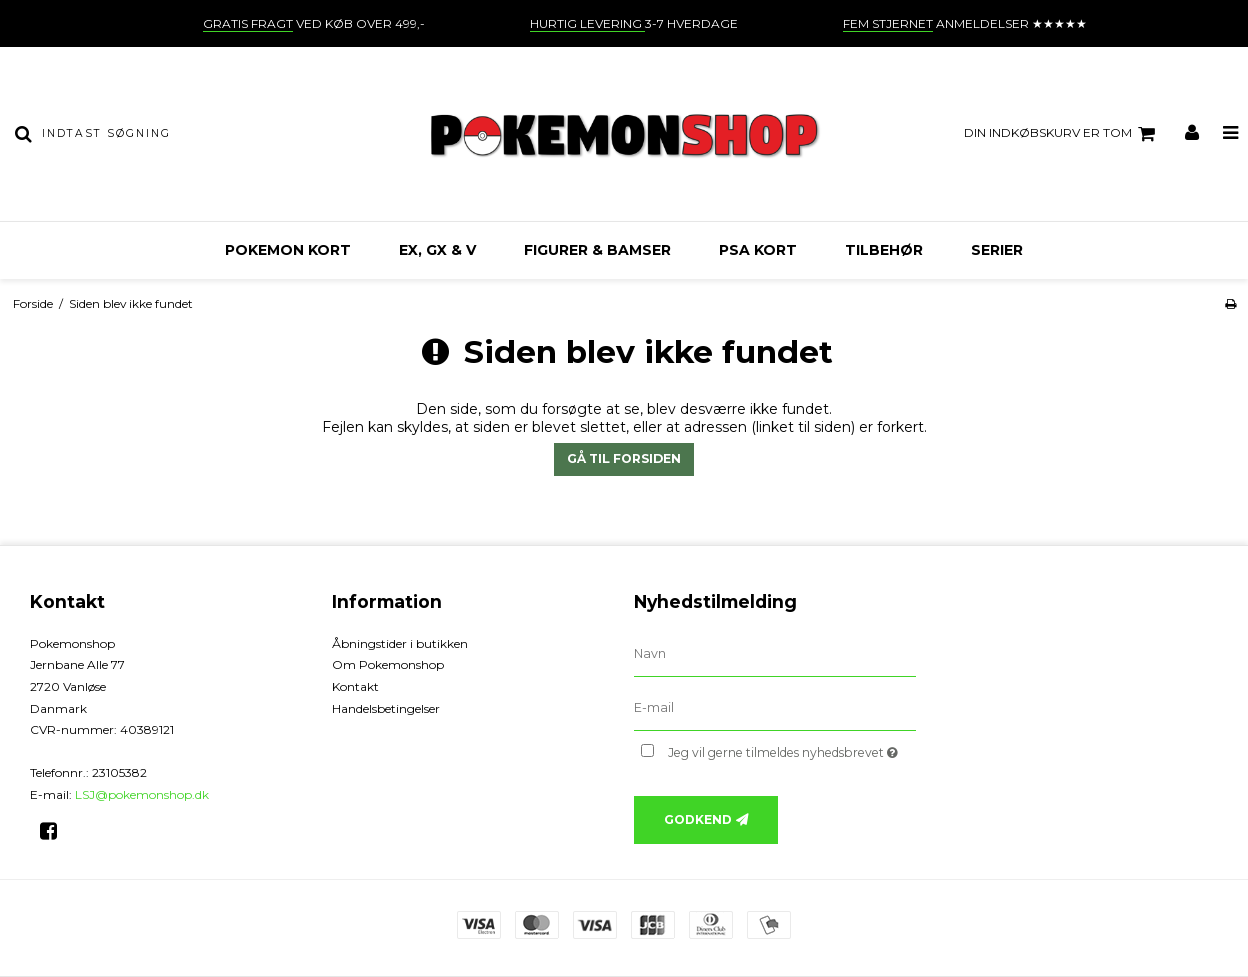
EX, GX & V (437, 250)
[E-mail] (775, 707)
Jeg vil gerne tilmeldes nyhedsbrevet (792, 749)
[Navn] (775, 653)
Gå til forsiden (624, 458)
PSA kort (758, 250)
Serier (997, 250)
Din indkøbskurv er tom (1062, 134)
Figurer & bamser (597, 250)
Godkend (698, 819)
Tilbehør (884, 250)
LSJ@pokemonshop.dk (142, 794)
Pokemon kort (288, 250)
